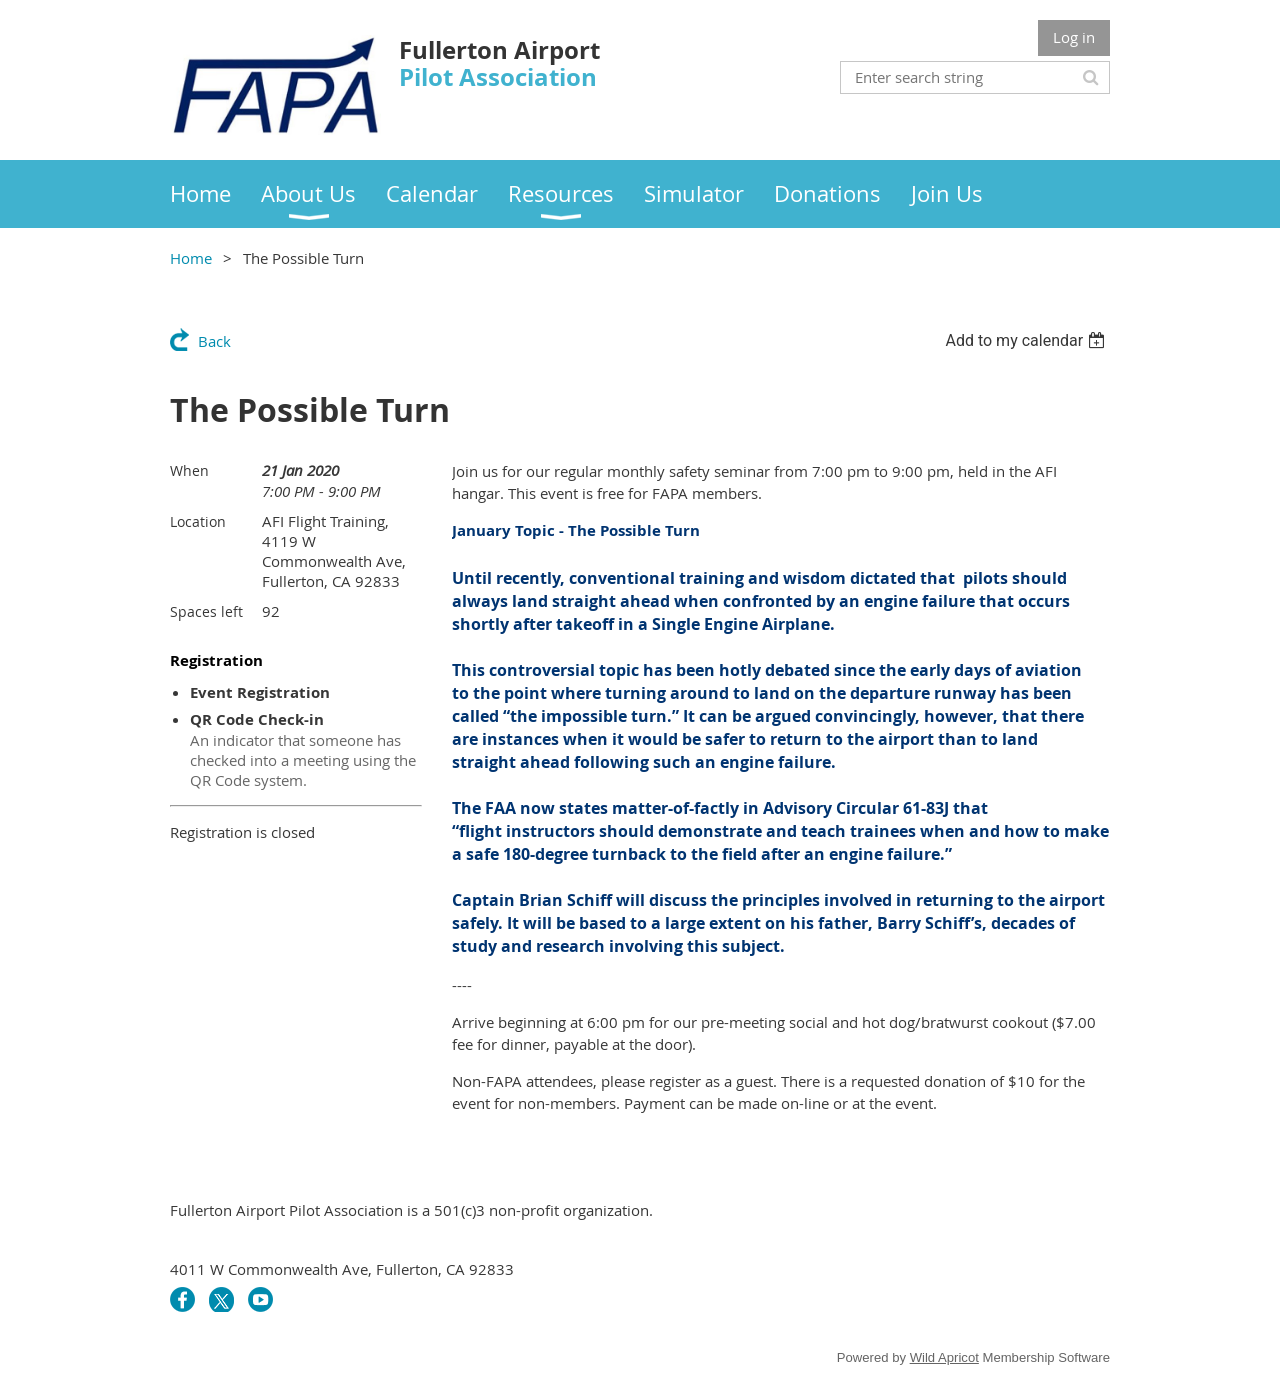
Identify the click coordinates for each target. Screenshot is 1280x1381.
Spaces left (206, 611)
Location (198, 521)
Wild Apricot (944, 1357)
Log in (1074, 37)
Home (191, 258)
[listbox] (1027, 340)
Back (214, 341)
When (189, 470)
